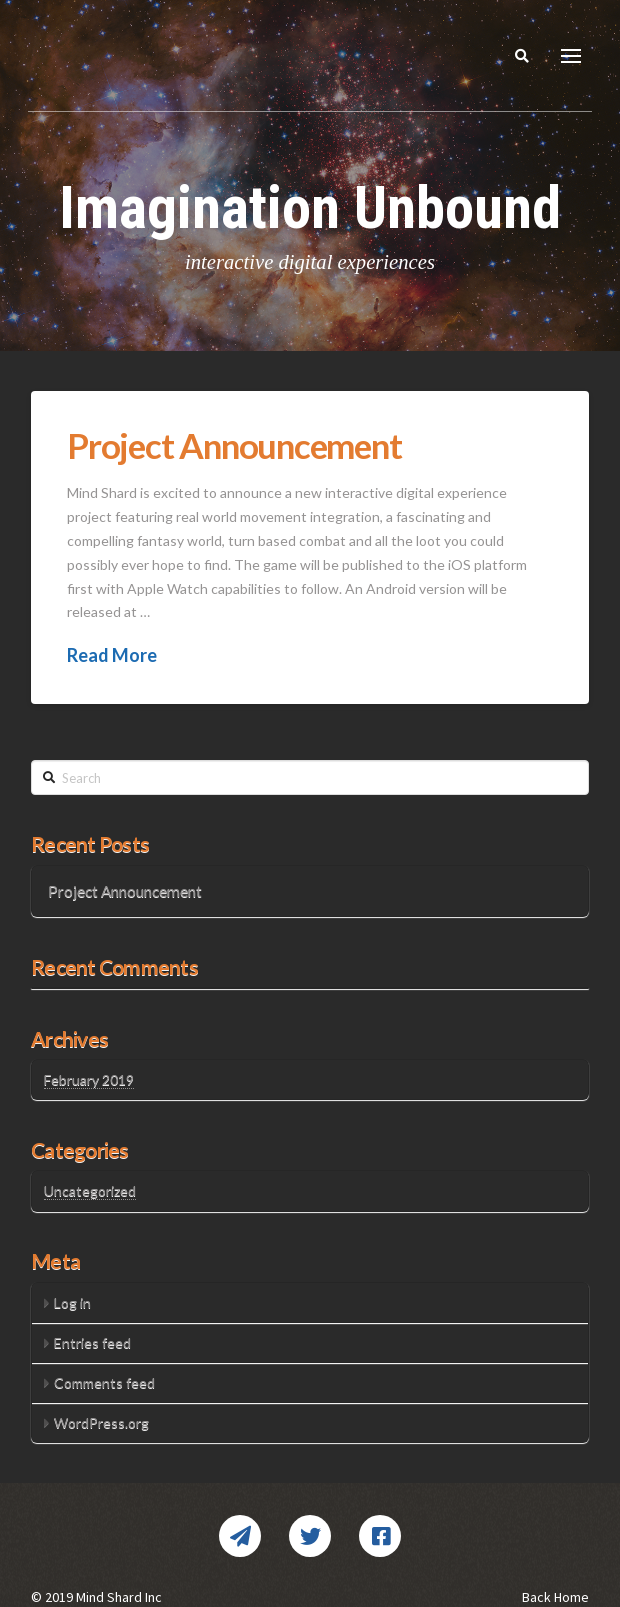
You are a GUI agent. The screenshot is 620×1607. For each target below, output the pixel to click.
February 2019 (89, 1079)
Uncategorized (90, 1190)
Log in (72, 1302)
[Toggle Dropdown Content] (571, 56)
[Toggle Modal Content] (522, 56)
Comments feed (104, 1382)
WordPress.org (101, 1422)
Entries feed (92, 1342)
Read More (112, 655)
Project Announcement (234, 445)
